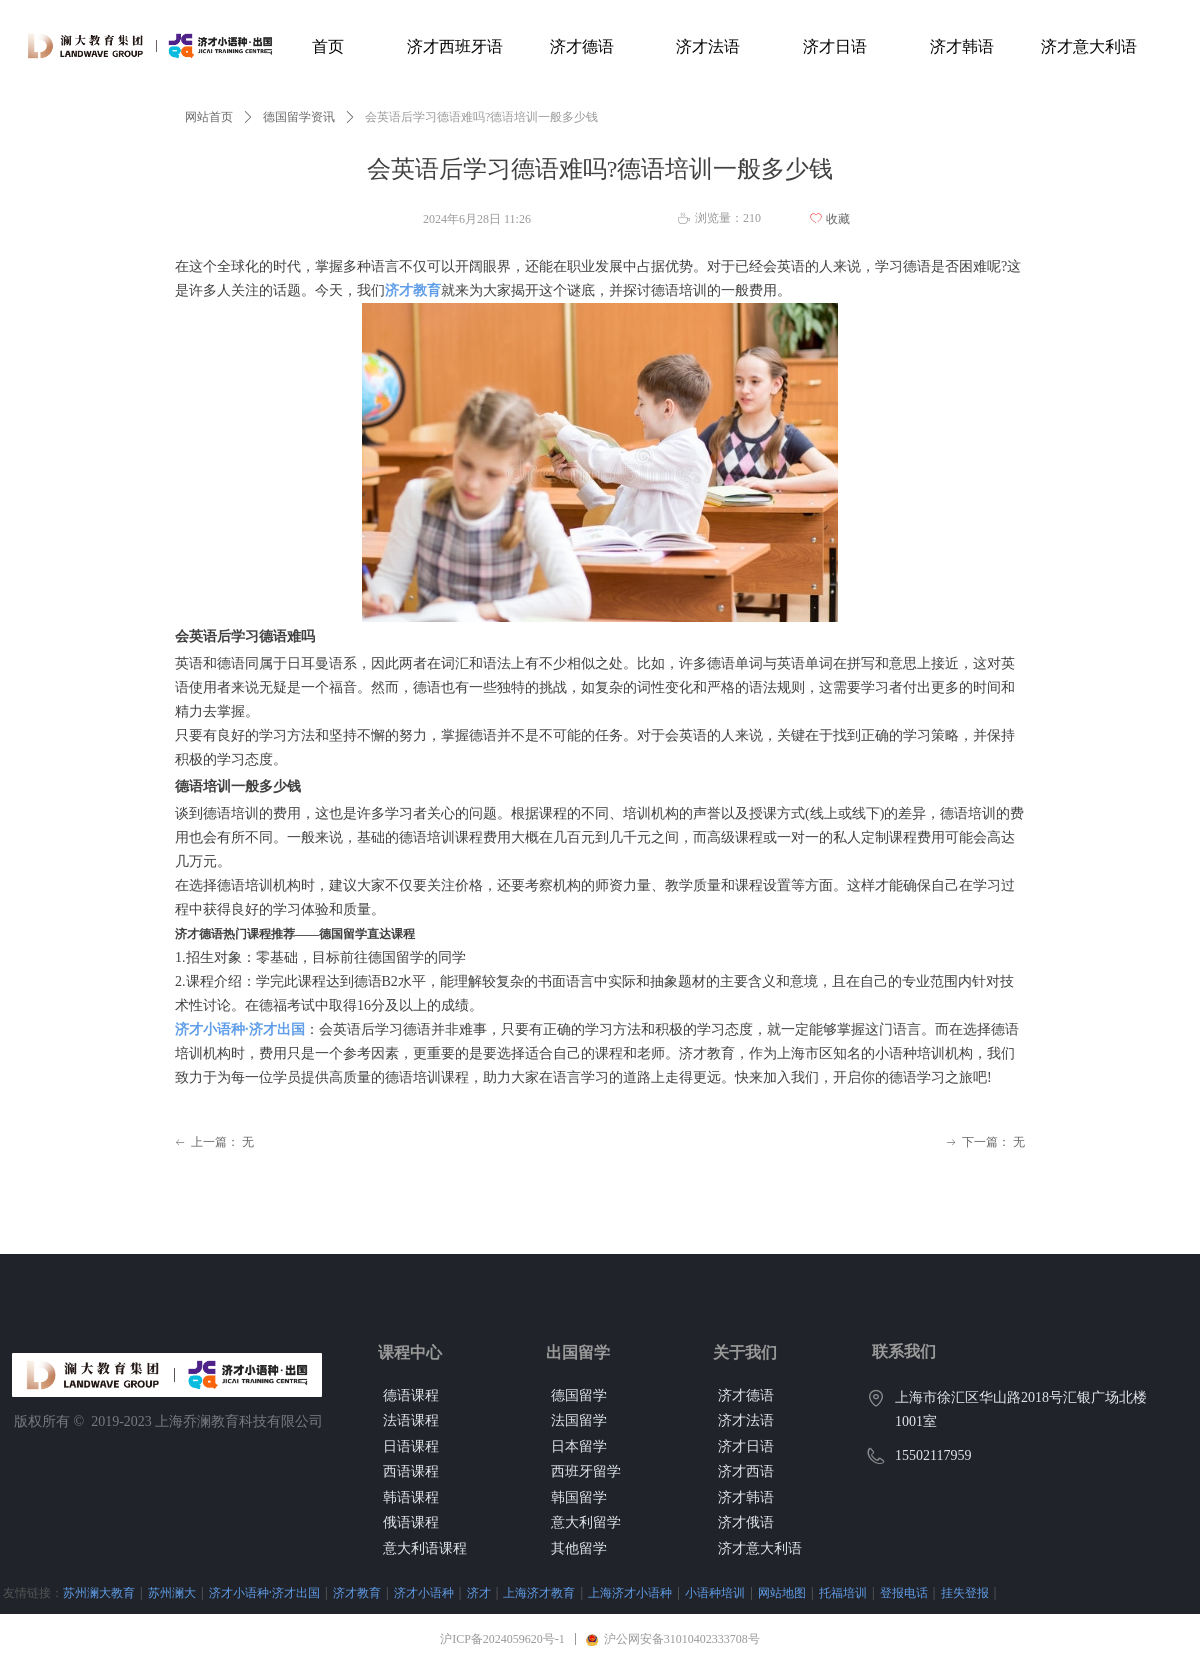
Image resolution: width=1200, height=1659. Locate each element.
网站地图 (782, 1592)
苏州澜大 (172, 1592)
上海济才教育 (539, 1592)
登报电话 (904, 1592)
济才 (479, 1592)
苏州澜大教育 (99, 1592)
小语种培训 (715, 1592)
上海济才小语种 (630, 1592)
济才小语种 (424, 1592)
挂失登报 (965, 1592)
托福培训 (843, 1592)
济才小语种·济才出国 (264, 1592)
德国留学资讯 (299, 117)
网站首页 (209, 117)
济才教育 (357, 1592)
